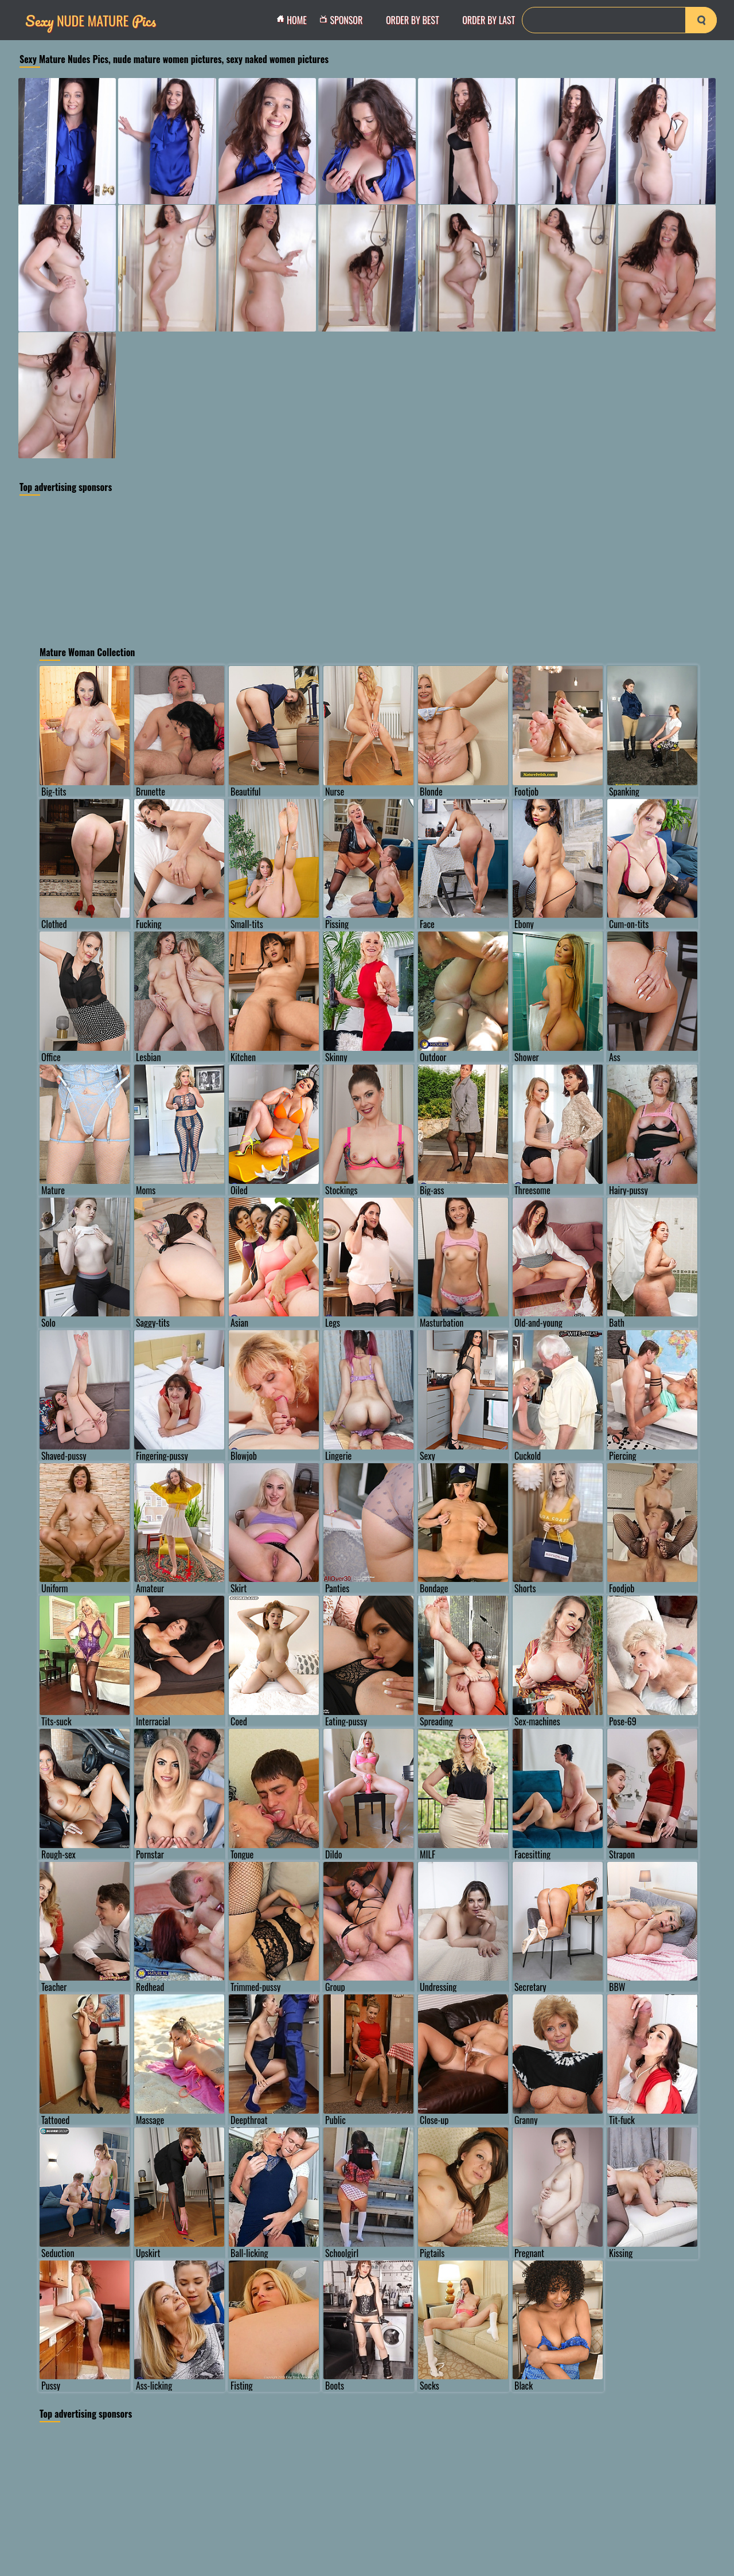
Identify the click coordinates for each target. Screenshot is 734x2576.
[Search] (619, 20)
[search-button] (701, 20)
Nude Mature (90, 20)
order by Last (488, 20)
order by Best (412, 20)
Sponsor (344, 20)
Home (295, 20)
